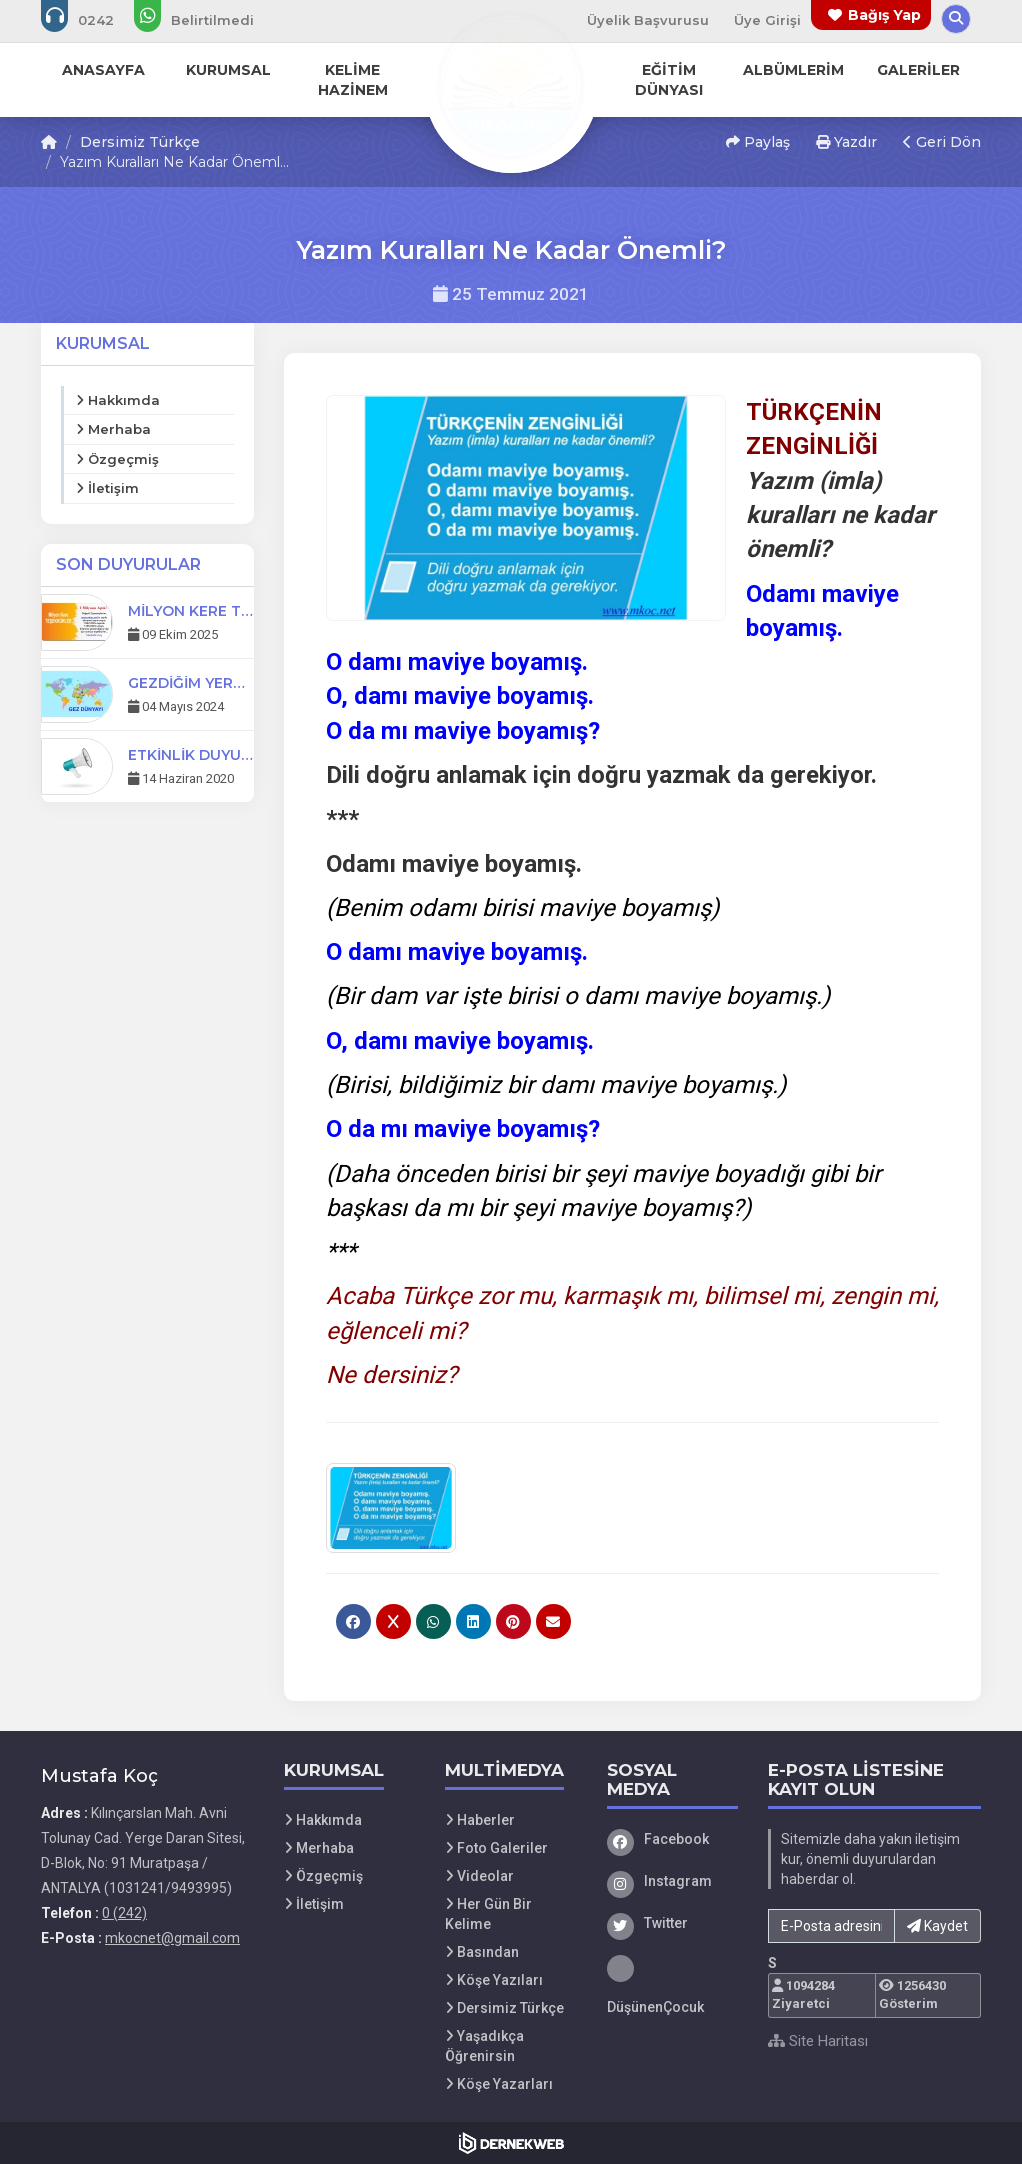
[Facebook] (673, 1839)
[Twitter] (673, 1923)
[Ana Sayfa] (511, 84)
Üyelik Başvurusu (648, 20)
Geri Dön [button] (942, 142)
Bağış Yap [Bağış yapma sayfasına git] (884, 15)
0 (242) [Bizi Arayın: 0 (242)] (124, 1913)
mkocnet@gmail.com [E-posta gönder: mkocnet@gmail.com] (172, 1938)
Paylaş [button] (758, 142)
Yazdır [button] (846, 142)
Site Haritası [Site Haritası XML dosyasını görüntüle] (818, 2041)
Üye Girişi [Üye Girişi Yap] (767, 20)
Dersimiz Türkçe (140, 142)
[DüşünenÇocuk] (673, 1986)
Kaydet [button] (937, 1926)
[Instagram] (673, 1881)
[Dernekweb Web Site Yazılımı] (511, 2143)
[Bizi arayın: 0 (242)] (91, 20)
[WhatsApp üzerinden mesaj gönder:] (207, 20)
